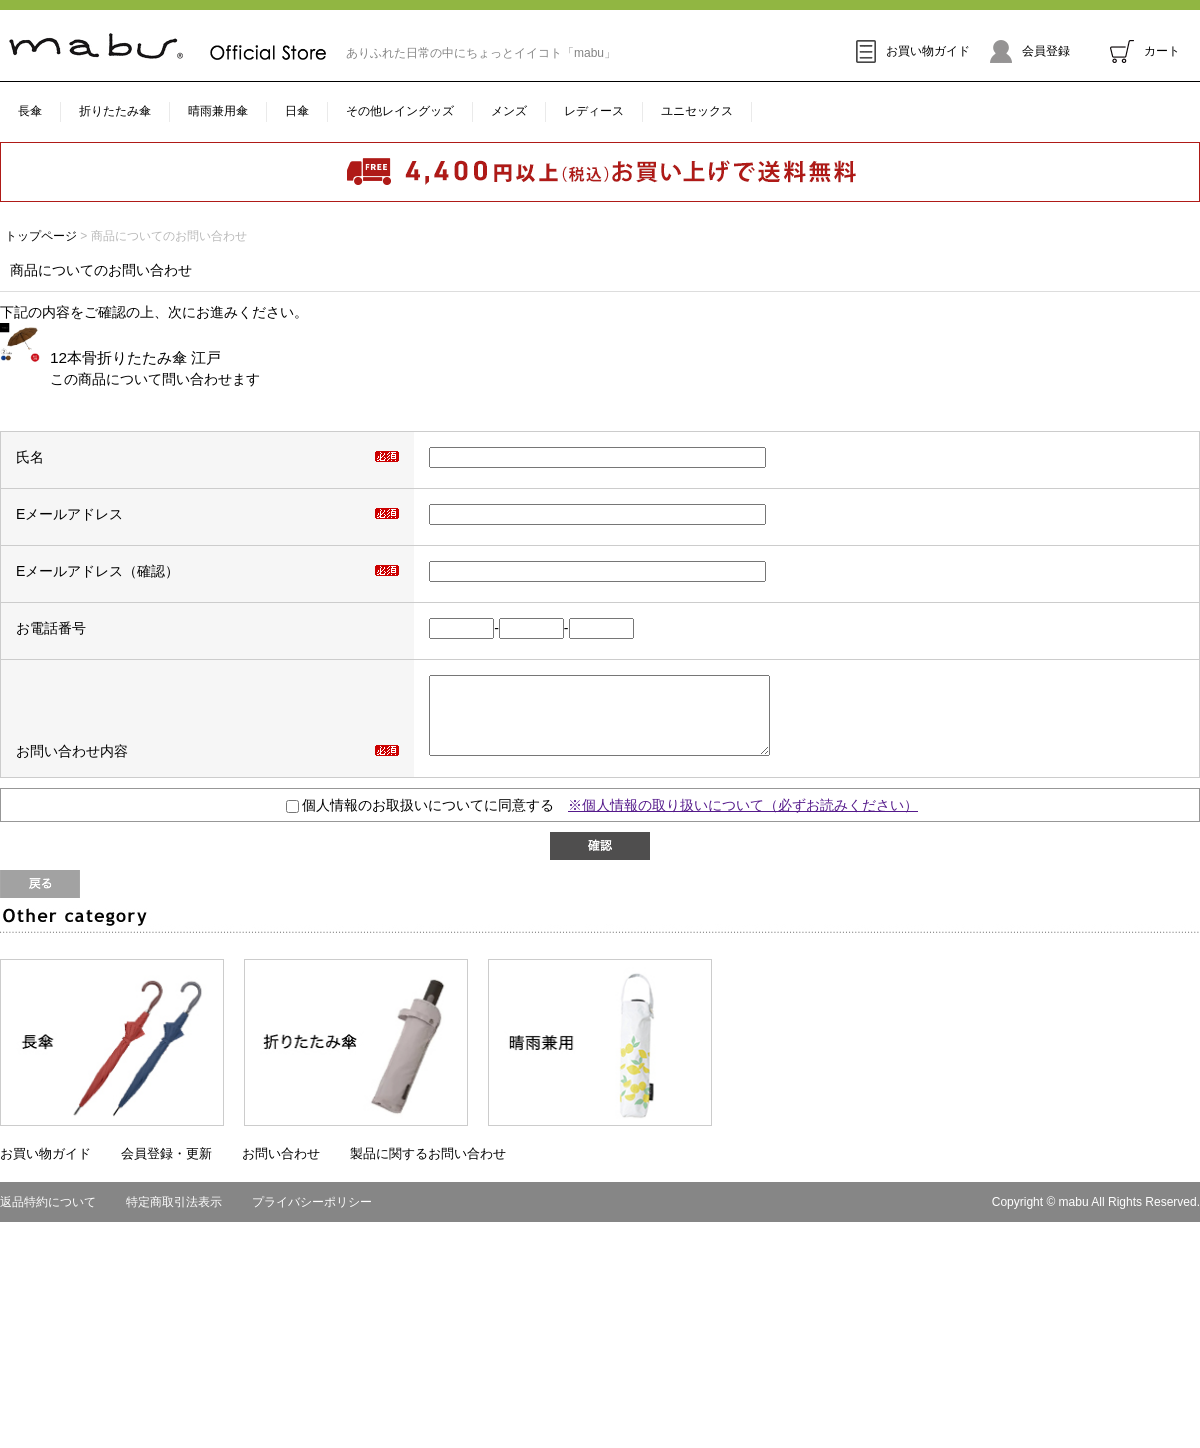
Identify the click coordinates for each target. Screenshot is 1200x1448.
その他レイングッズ (400, 111)
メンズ (509, 111)
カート (1145, 51)
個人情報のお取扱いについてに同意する (420, 820)
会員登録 (1030, 51)
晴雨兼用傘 (218, 111)
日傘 (297, 111)
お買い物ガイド (913, 51)
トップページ (41, 236)
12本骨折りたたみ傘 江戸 (135, 357)
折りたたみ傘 (115, 111)
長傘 (30, 111)
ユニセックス (697, 111)
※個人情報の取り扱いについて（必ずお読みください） (743, 820)
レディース (594, 111)
